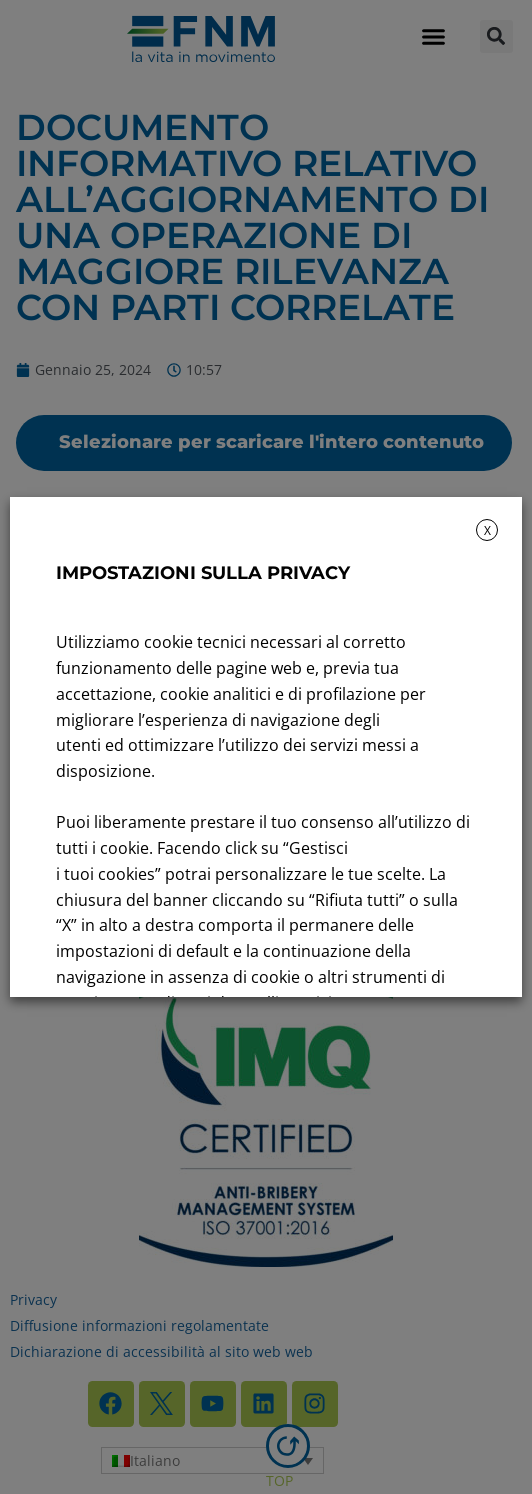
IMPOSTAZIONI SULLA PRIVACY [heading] (203, 573)
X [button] (487, 530)
